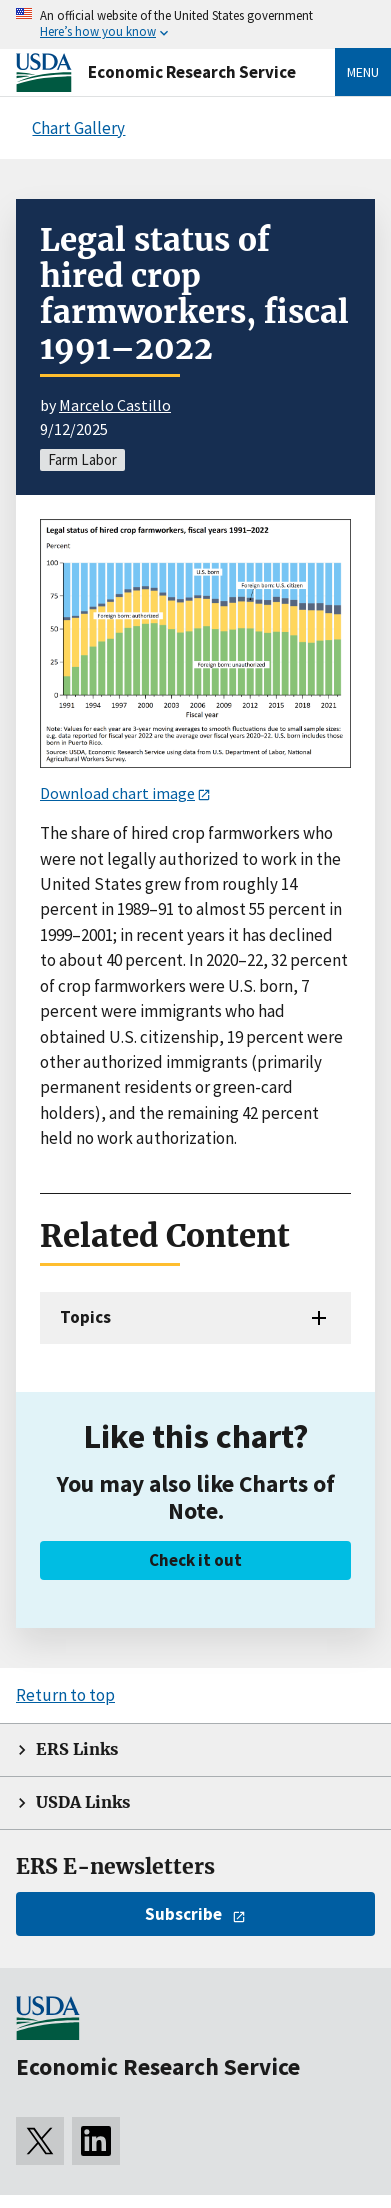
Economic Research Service (192, 72)
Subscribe (183, 1914)
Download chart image (117, 793)
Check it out (195, 1560)
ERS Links (77, 1749)
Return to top (65, 1695)
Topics (85, 1317)
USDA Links (83, 1802)
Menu (363, 72)
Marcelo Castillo (115, 405)
